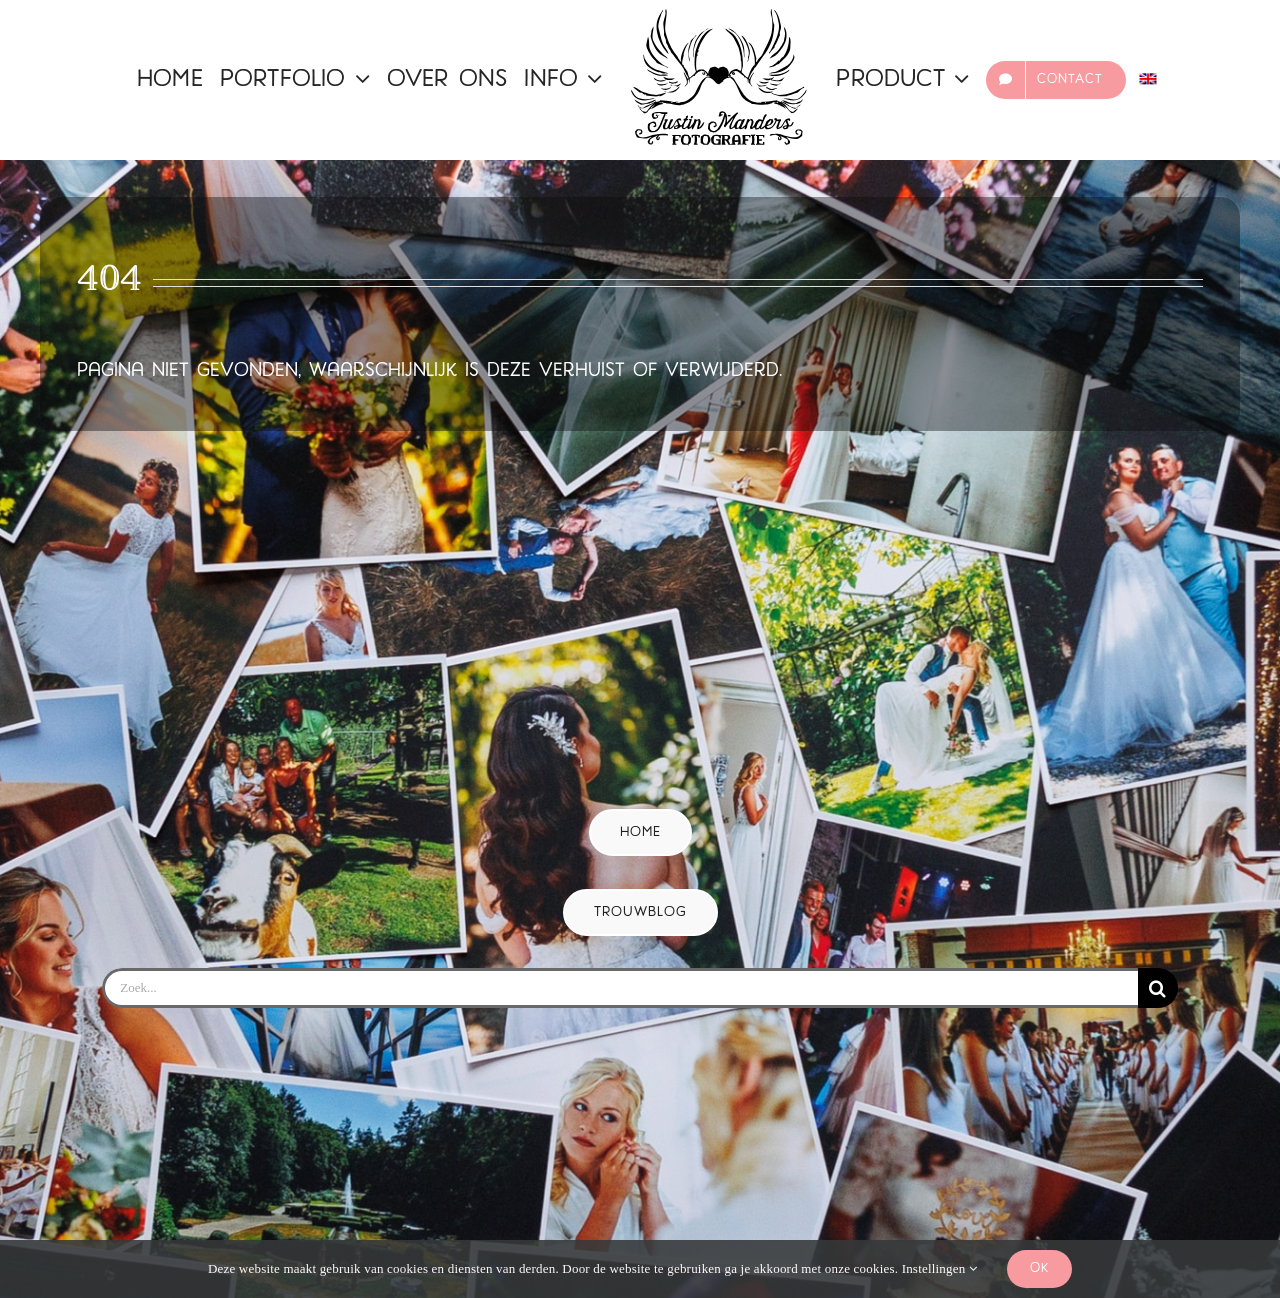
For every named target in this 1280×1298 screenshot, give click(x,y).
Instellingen (939, 1268)
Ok (1039, 1268)
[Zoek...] (619, 988)
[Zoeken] (1158, 988)
